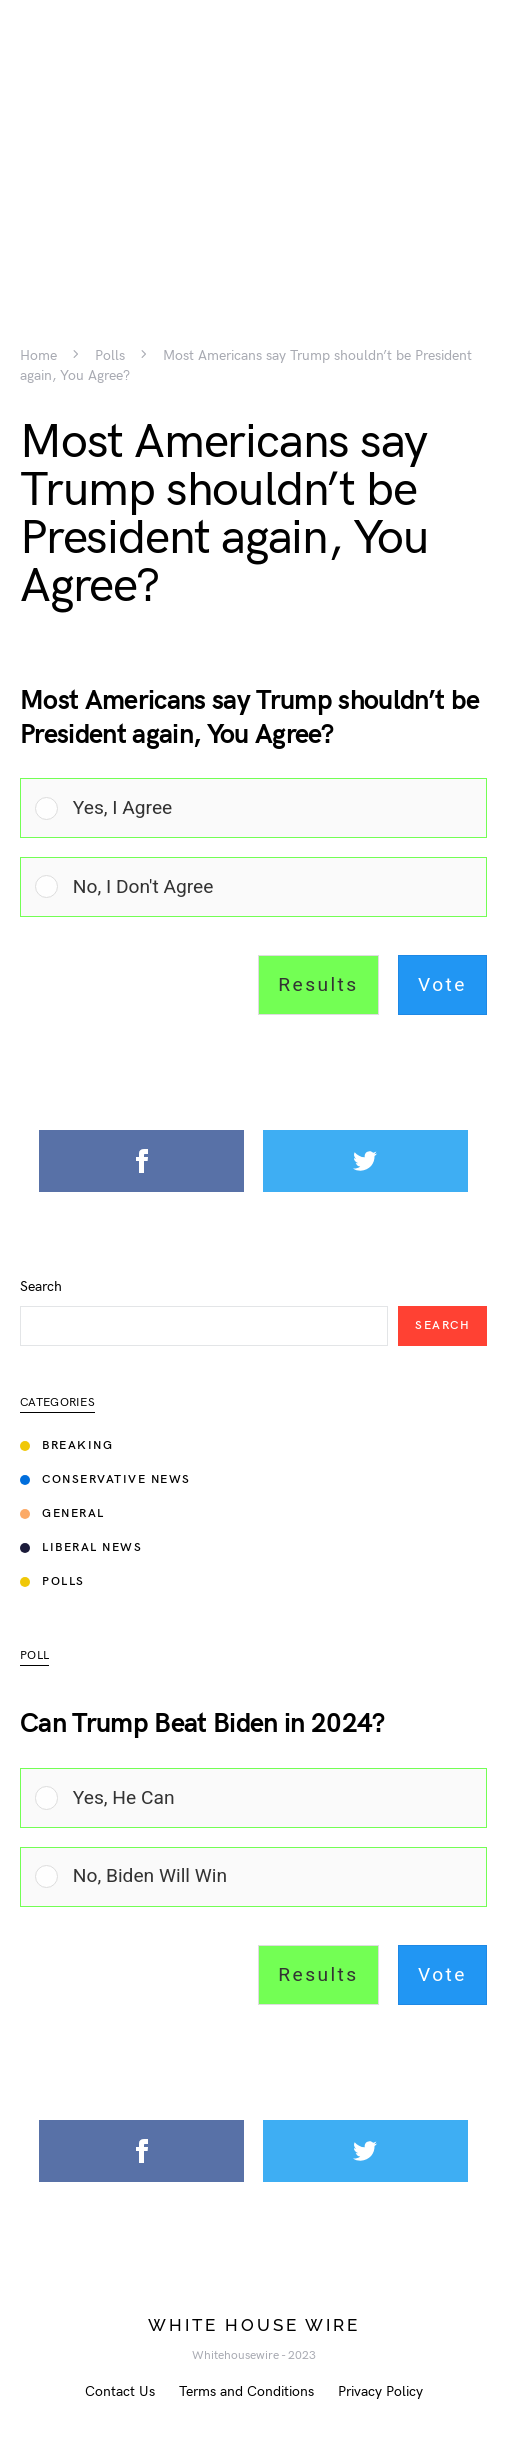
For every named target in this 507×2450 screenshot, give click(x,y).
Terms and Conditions (246, 2391)
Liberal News (81, 1547)
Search (41, 1287)
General (62, 1513)
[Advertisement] (253, 140)
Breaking (66, 1445)
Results (318, 984)
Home (38, 356)
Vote (442, 984)
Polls (110, 356)
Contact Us (120, 2391)
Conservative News (105, 1479)
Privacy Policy (380, 2391)
